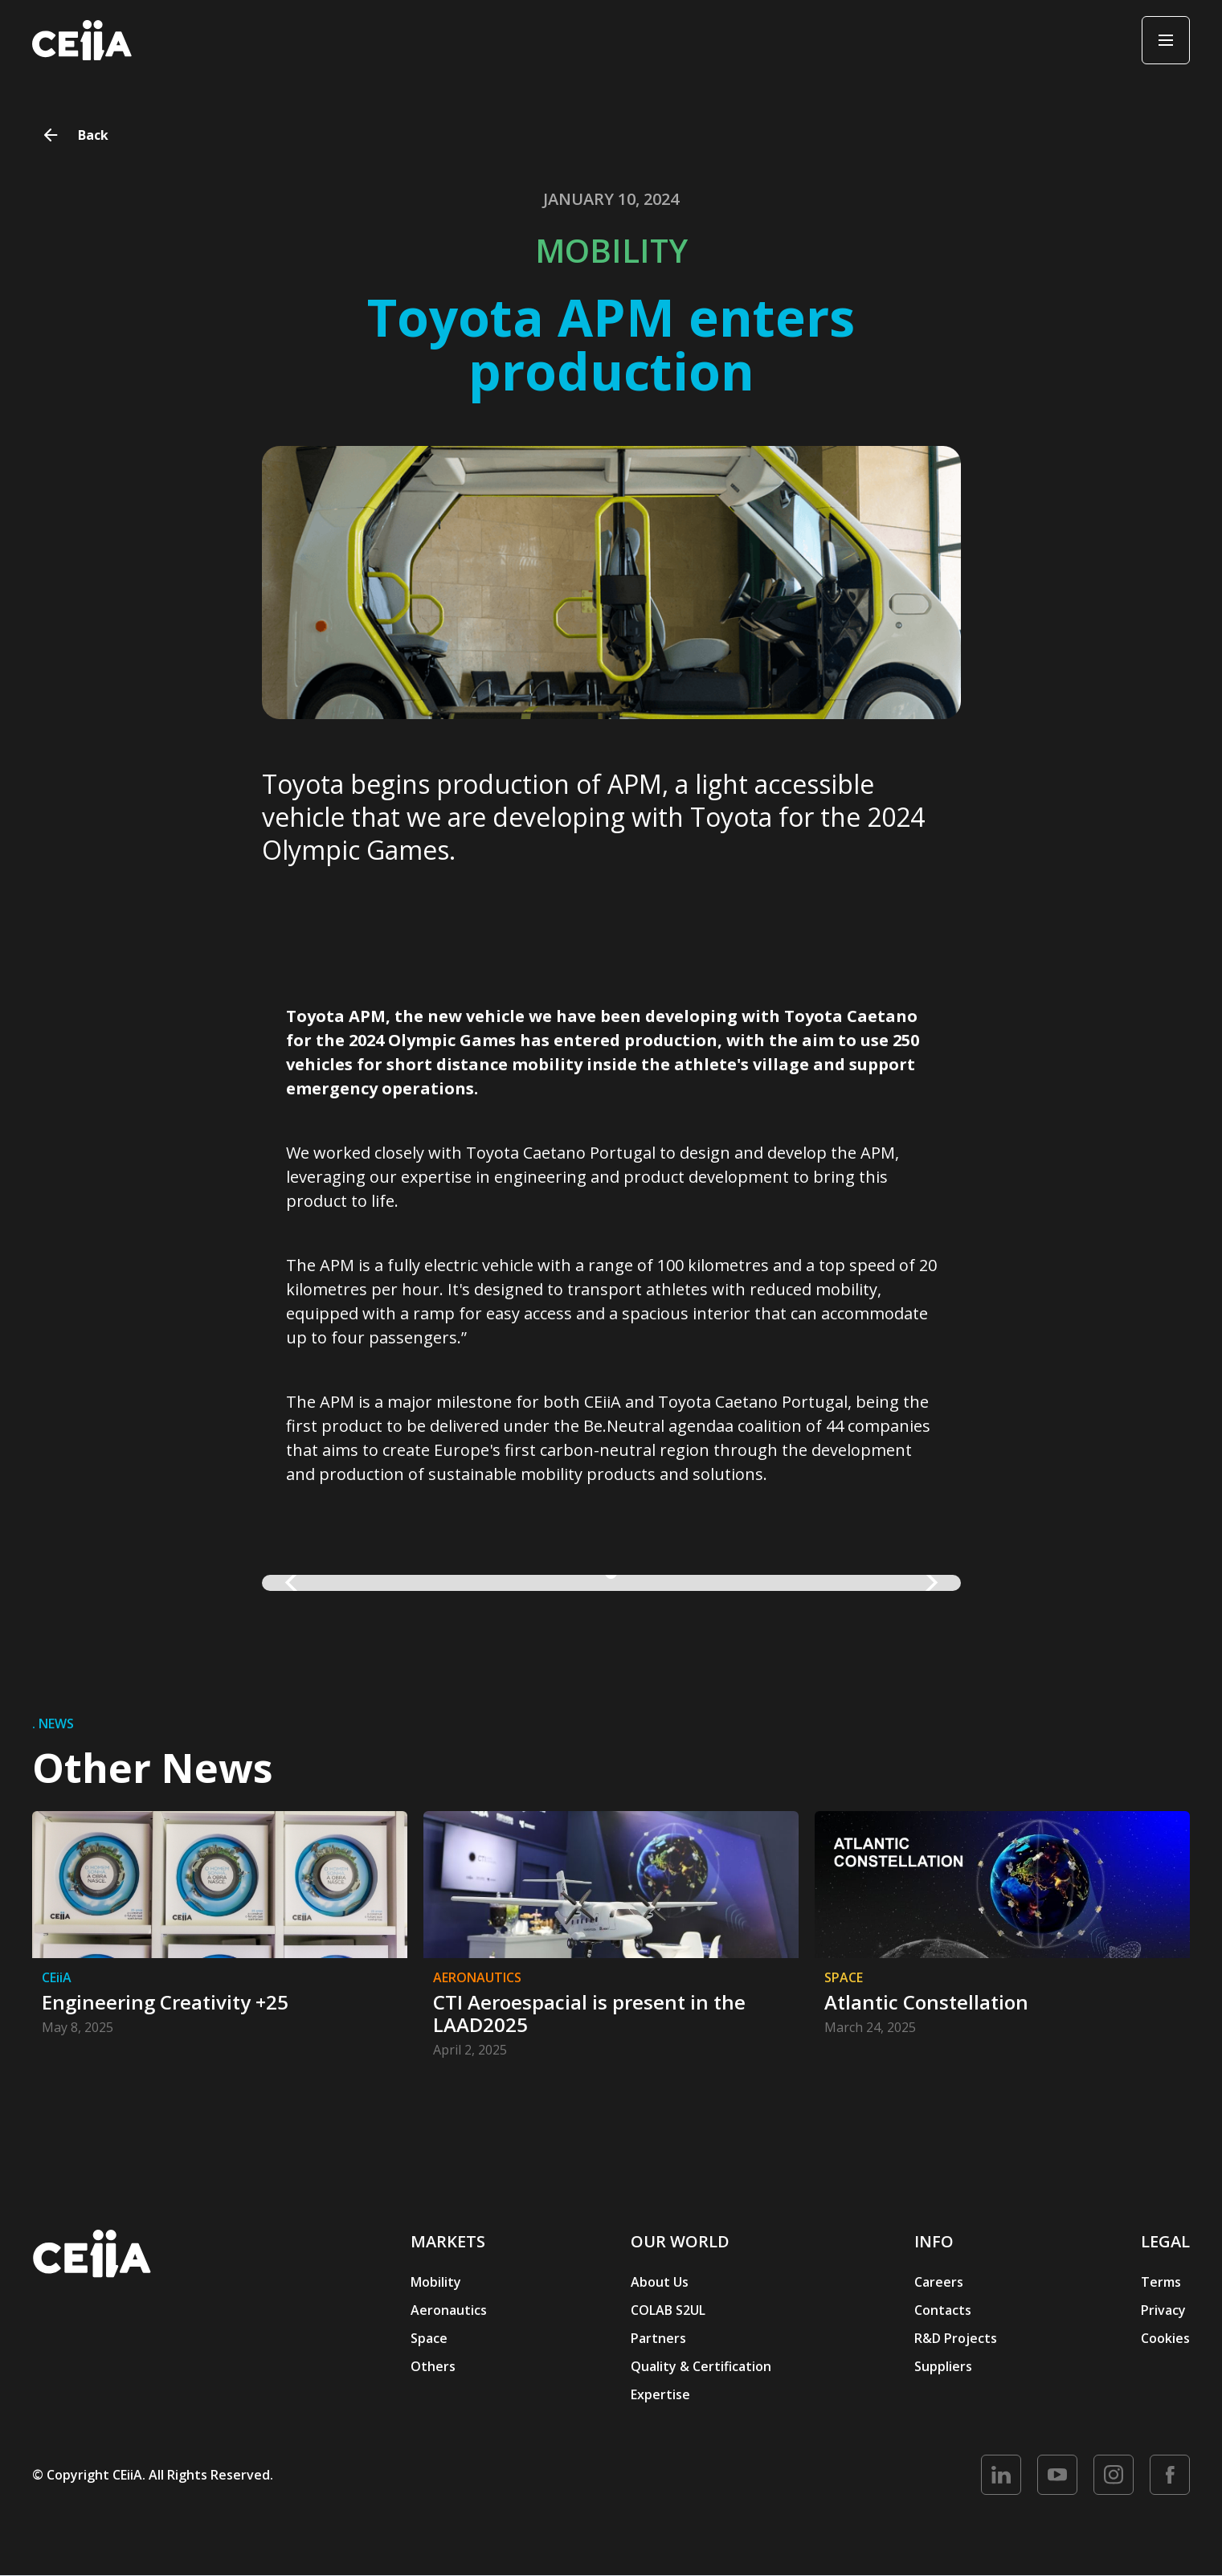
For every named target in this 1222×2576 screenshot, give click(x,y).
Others (433, 2366)
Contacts (942, 2310)
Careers (938, 2282)
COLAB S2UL (668, 2310)
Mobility (436, 2282)
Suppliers (943, 2366)
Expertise (660, 2394)
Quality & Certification (701, 2366)
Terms (1161, 2282)
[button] (294, 1583)
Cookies (1165, 2338)
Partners (658, 2338)
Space (429, 2338)
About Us (660, 2282)
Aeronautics (449, 2310)
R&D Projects (955, 2338)
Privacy (1163, 2310)
